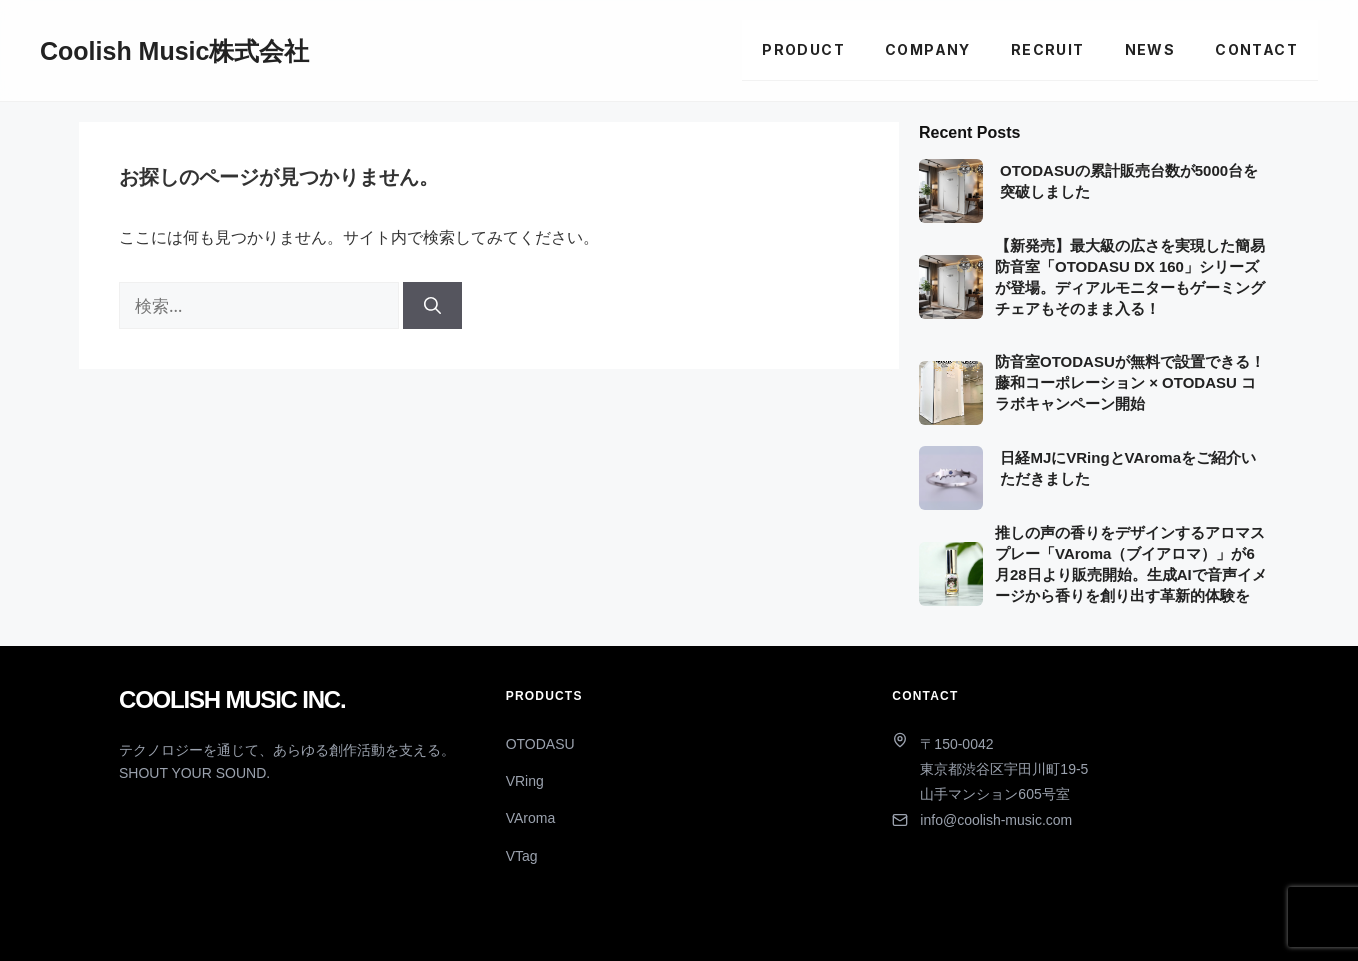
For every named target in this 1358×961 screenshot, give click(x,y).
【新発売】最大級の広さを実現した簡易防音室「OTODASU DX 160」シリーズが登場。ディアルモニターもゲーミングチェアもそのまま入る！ (1130, 277)
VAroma (531, 818)
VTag (522, 856)
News (1150, 49)
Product (803, 49)
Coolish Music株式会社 (174, 51)
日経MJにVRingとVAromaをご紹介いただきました (1128, 468)
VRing (525, 781)
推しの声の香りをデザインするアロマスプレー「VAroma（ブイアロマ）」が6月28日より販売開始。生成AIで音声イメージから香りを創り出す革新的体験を (1131, 564)
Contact (1256, 49)
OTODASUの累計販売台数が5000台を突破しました (1129, 181)
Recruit (1048, 49)
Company (928, 49)
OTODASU (540, 744)
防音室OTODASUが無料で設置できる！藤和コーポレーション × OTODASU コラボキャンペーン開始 (1130, 382)
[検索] (432, 306)
